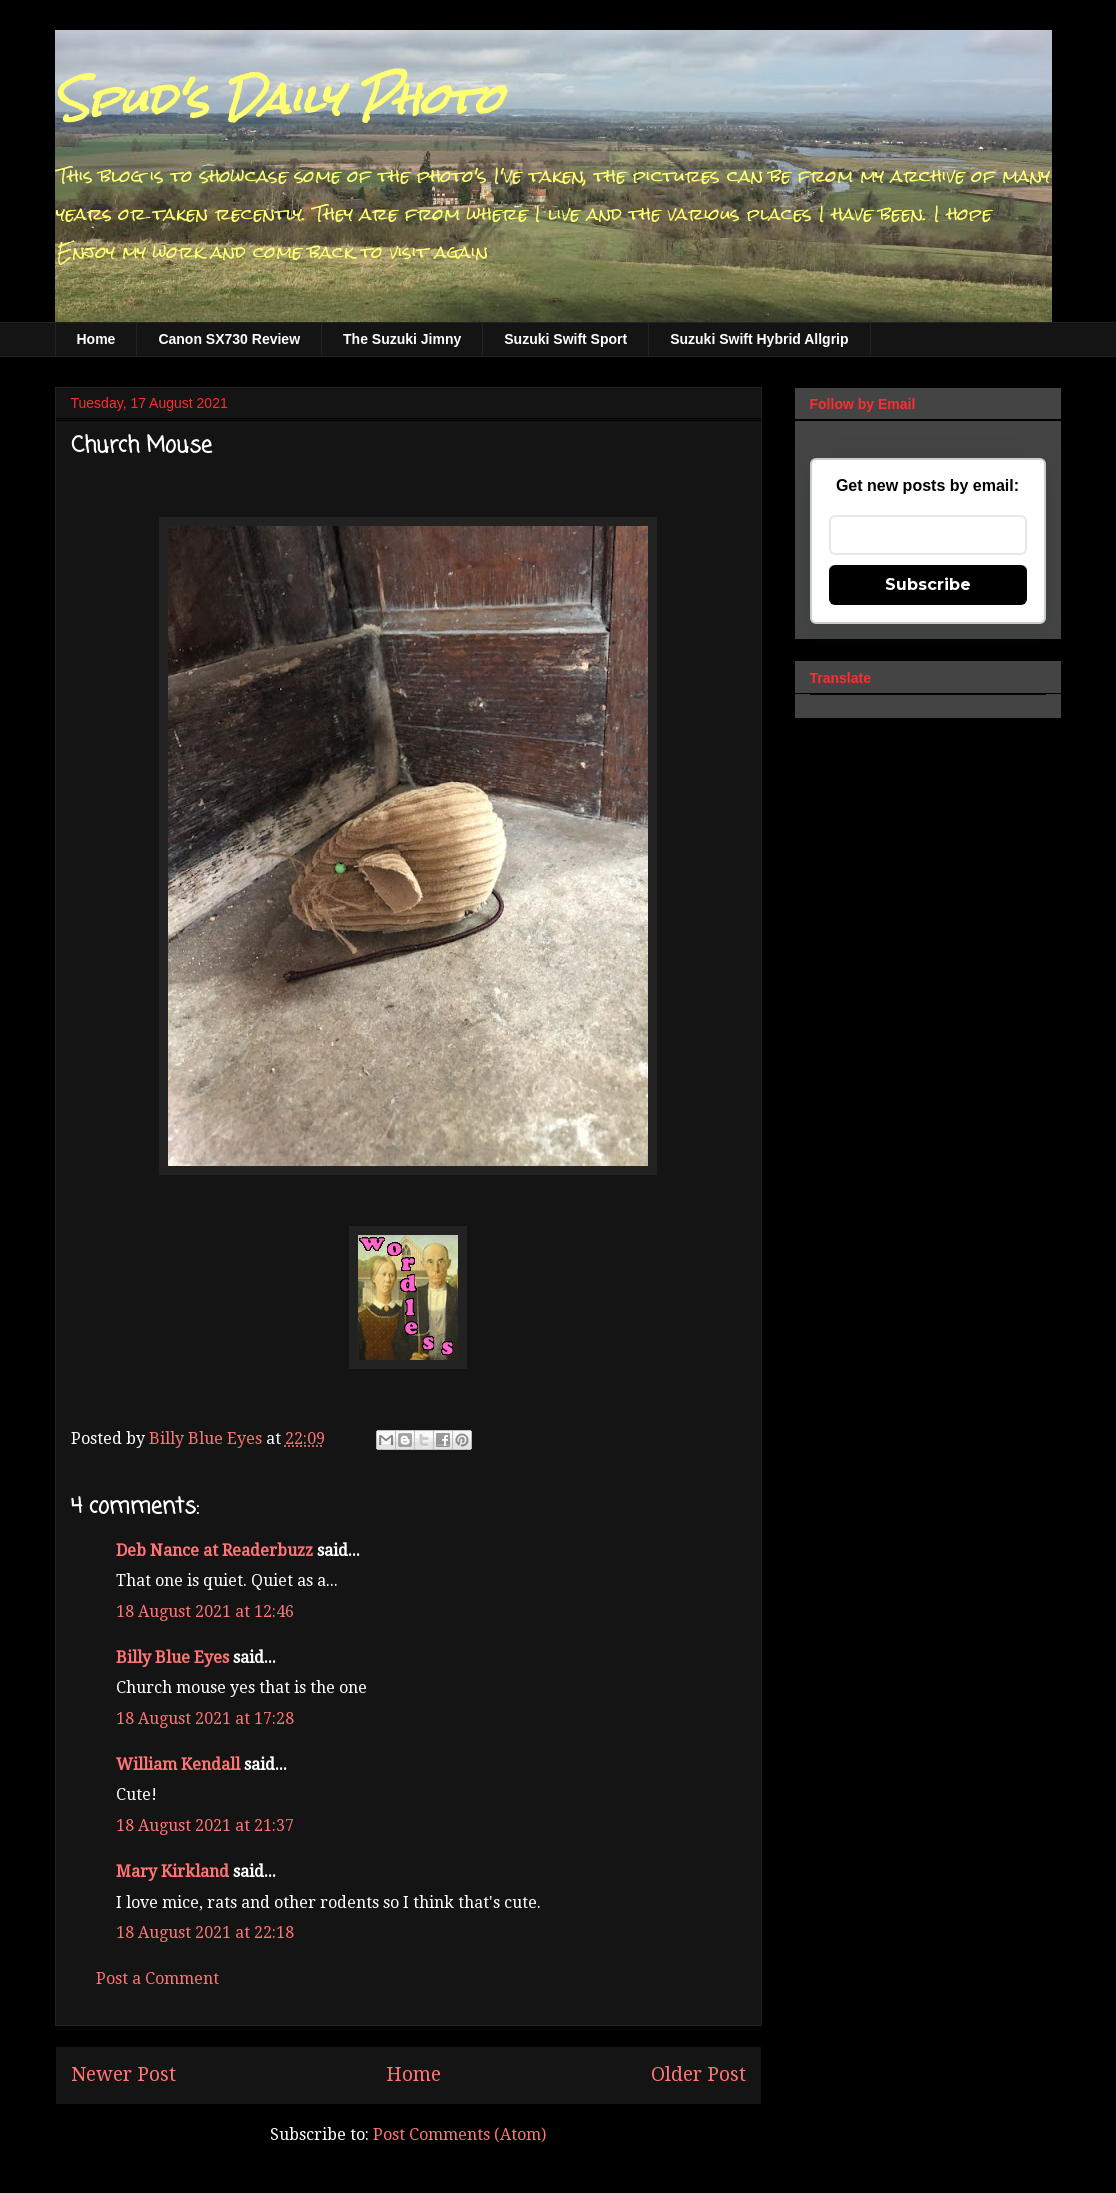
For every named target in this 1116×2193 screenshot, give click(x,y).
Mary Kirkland (172, 1871)
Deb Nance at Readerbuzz (214, 1550)
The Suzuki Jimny (402, 339)
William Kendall (178, 1764)
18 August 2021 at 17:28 (205, 1718)
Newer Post (123, 2074)
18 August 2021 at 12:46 (205, 1611)
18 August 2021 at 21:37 (205, 1825)
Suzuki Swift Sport (565, 339)
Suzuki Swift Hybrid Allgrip (759, 339)
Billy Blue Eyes (172, 1657)
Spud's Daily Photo (278, 99)
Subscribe (928, 584)
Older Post (698, 2074)
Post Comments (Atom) (459, 2134)
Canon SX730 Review (229, 339)
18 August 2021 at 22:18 (205, 1932)
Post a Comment (157, 1978)
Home (96, 339)
